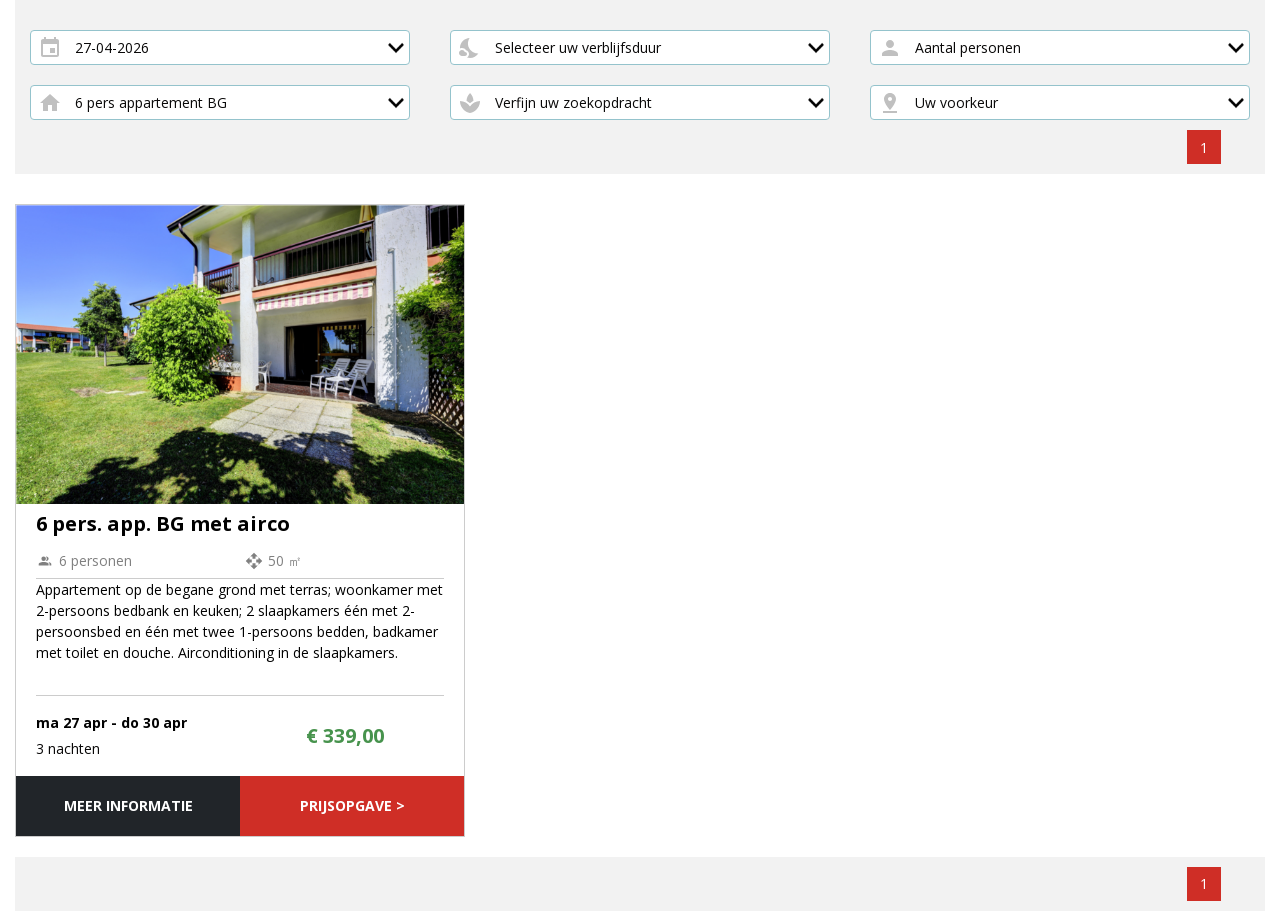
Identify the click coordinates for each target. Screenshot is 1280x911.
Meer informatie (128, 805)
